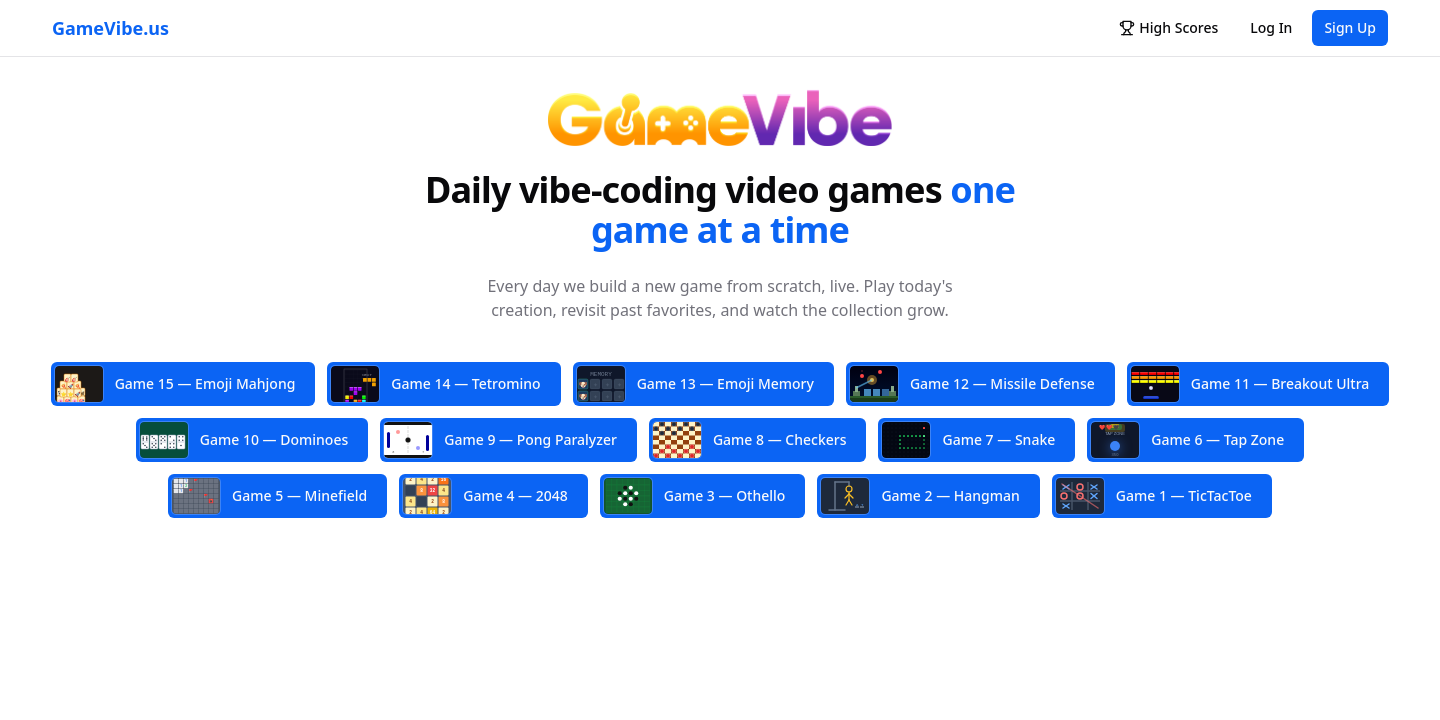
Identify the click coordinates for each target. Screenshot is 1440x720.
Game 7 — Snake (968, 440)
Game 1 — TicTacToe (1154, 496)
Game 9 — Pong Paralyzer (500, 440)
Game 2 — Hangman (920, 496)
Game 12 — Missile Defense (972, 384)
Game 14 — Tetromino (435, 384)
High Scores (1168, 27)
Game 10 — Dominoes (244, 440)
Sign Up (1350, 27)
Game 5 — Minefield (269, 496)
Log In (1271, 27)
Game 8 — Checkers (750, 440)
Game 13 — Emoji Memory (695, 386)
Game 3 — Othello (695, 496)
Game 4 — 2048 (485, 495)
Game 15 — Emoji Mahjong (175, 385)
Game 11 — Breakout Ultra (1250, 384)
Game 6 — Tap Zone (1187, 440)
